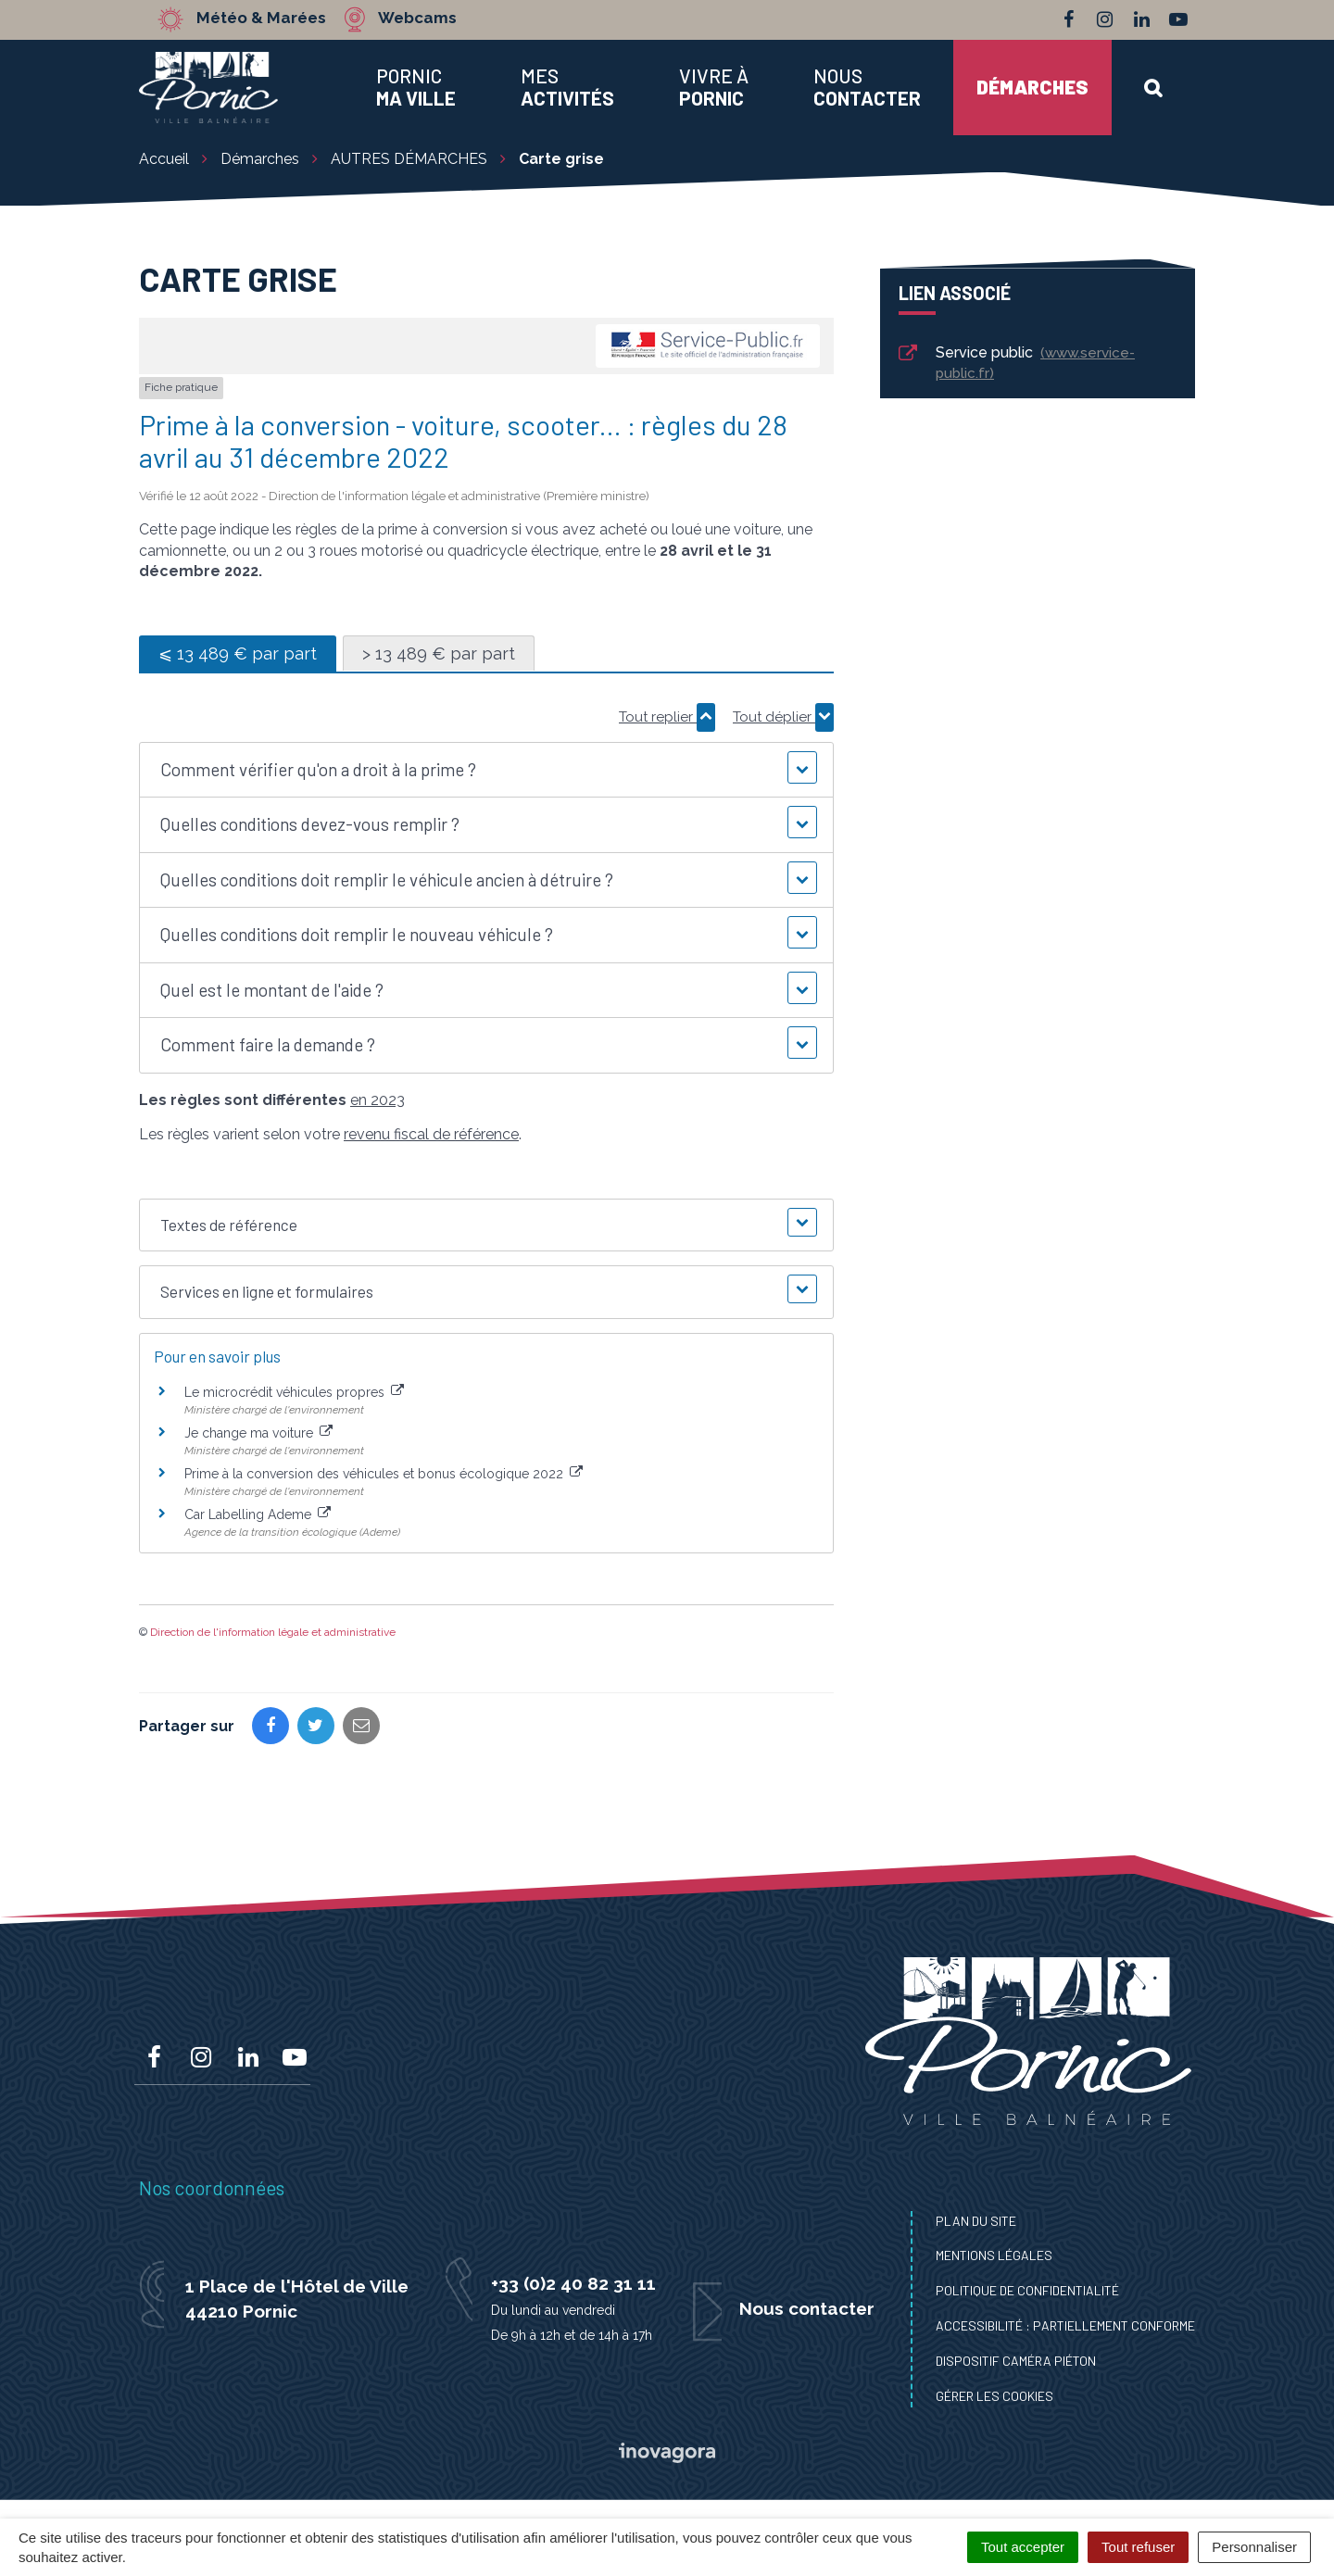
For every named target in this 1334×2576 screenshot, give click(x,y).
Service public (1015, 363)
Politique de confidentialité (1027, 2290)
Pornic (416, 87)
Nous (867, 87)
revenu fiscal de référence (431, 1134)
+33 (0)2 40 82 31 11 (573, 2283)
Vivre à (714, 87)
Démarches (1032, 86)
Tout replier (667, 717)
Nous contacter (807, 2308)
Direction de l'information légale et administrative (273, 1632)
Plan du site (976, 2221)
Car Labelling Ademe (257, 1514)
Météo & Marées (261, 18)
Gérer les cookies (994, 2396)
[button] (485, 770)
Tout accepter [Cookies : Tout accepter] (1022, 2547)
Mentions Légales (994, 2255)
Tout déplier (783, 717)
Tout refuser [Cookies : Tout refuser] (1138, 2547)
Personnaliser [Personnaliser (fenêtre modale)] (1254, 2547)
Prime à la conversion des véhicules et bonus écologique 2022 (383, 1473)
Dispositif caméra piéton (1016, 2361)
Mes (567, 87)
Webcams (416, 18)
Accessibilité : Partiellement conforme (1065, 2325)
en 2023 (377, 1100)
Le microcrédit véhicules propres (294, 1392)
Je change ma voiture (258, 1433)
